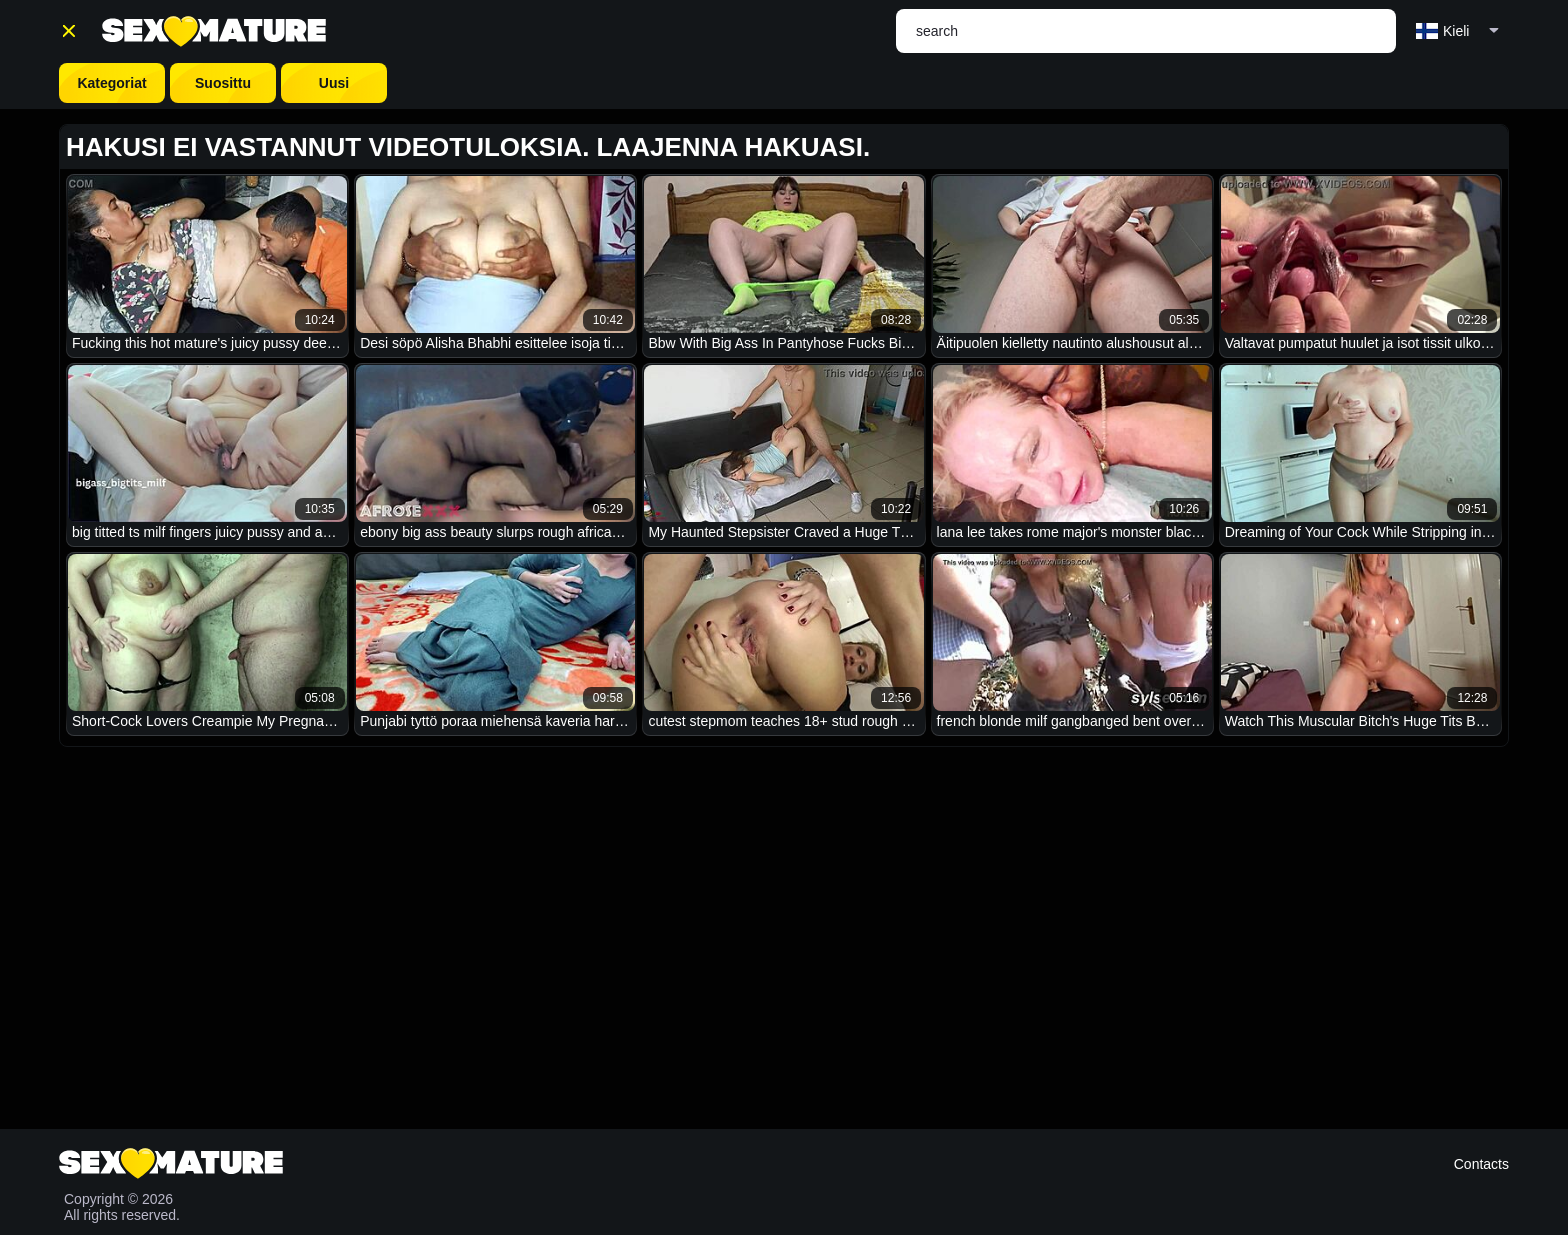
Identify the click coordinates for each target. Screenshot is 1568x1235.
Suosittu (223, 83)
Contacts (1481, 1164)
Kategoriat (111, 83)
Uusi (334, 83)
